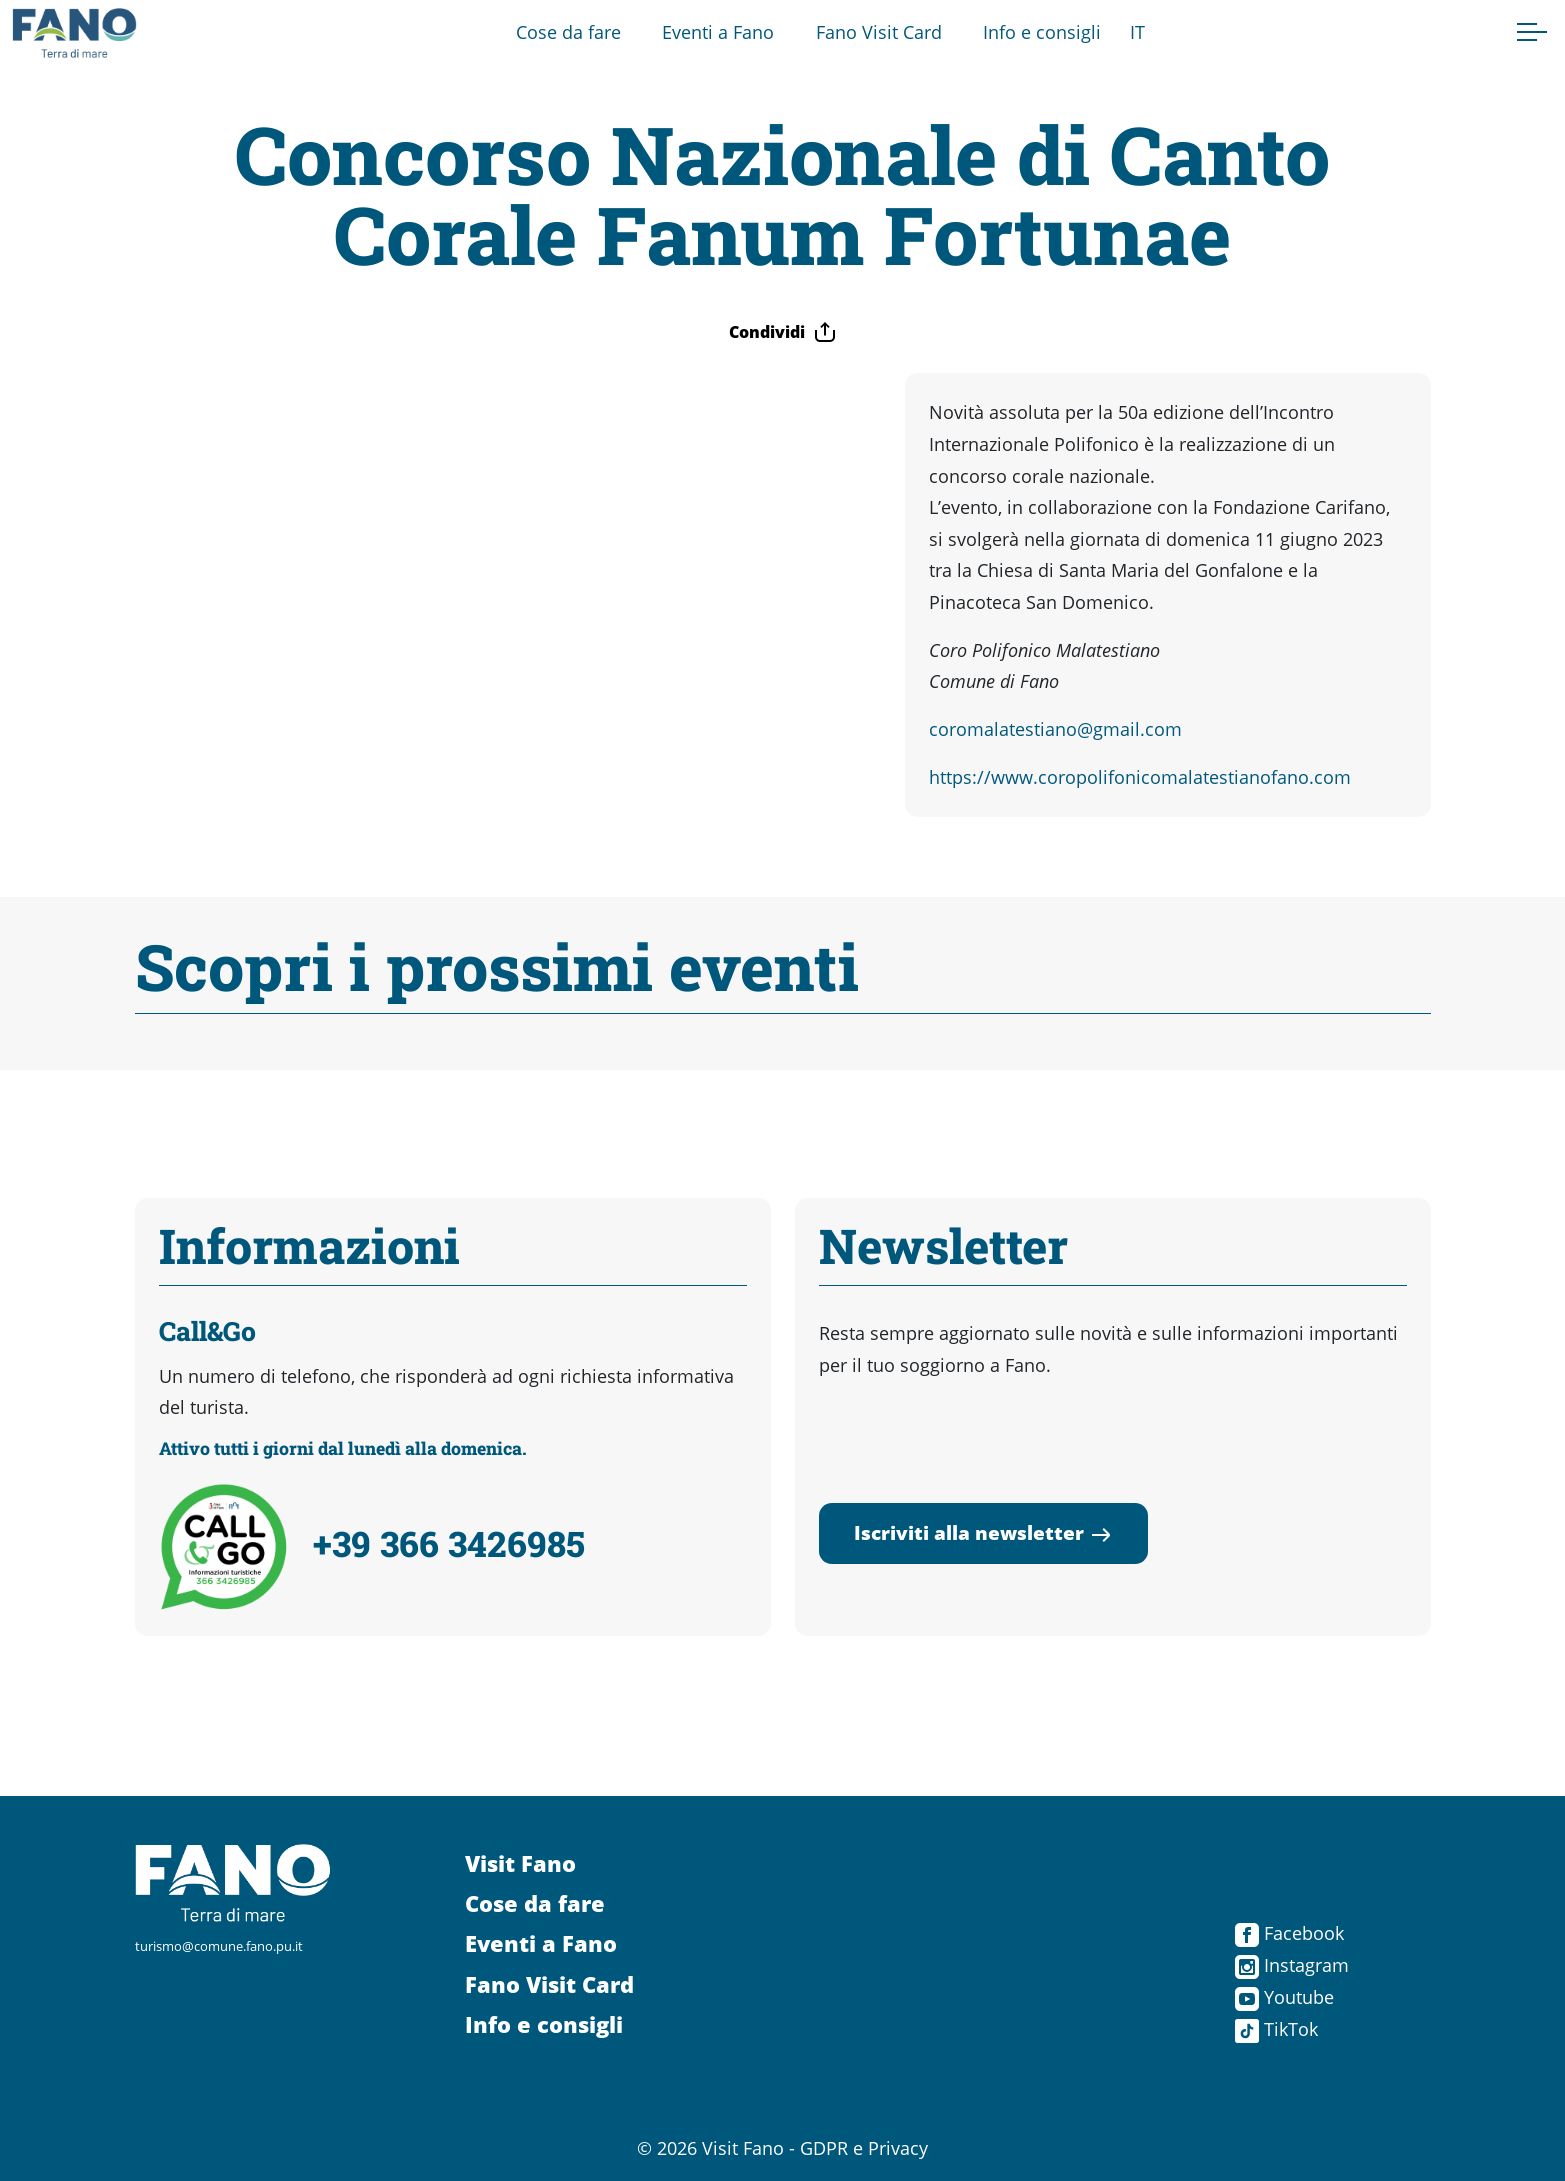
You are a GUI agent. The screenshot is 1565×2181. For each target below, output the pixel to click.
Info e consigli (1042, 32)
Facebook (1289, 1933)
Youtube (1284, 1997)
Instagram (1292, 1965)
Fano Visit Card (879, 32)
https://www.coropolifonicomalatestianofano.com (1140, 777)
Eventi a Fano (718, 32)
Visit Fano (520, 1863)
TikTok (1276, 2029)
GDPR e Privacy (864, 2148)
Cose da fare (568, 32)
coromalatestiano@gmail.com (1055, 729)
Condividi (783, 332)
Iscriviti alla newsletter (983, 1532)
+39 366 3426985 (449, 1543)
